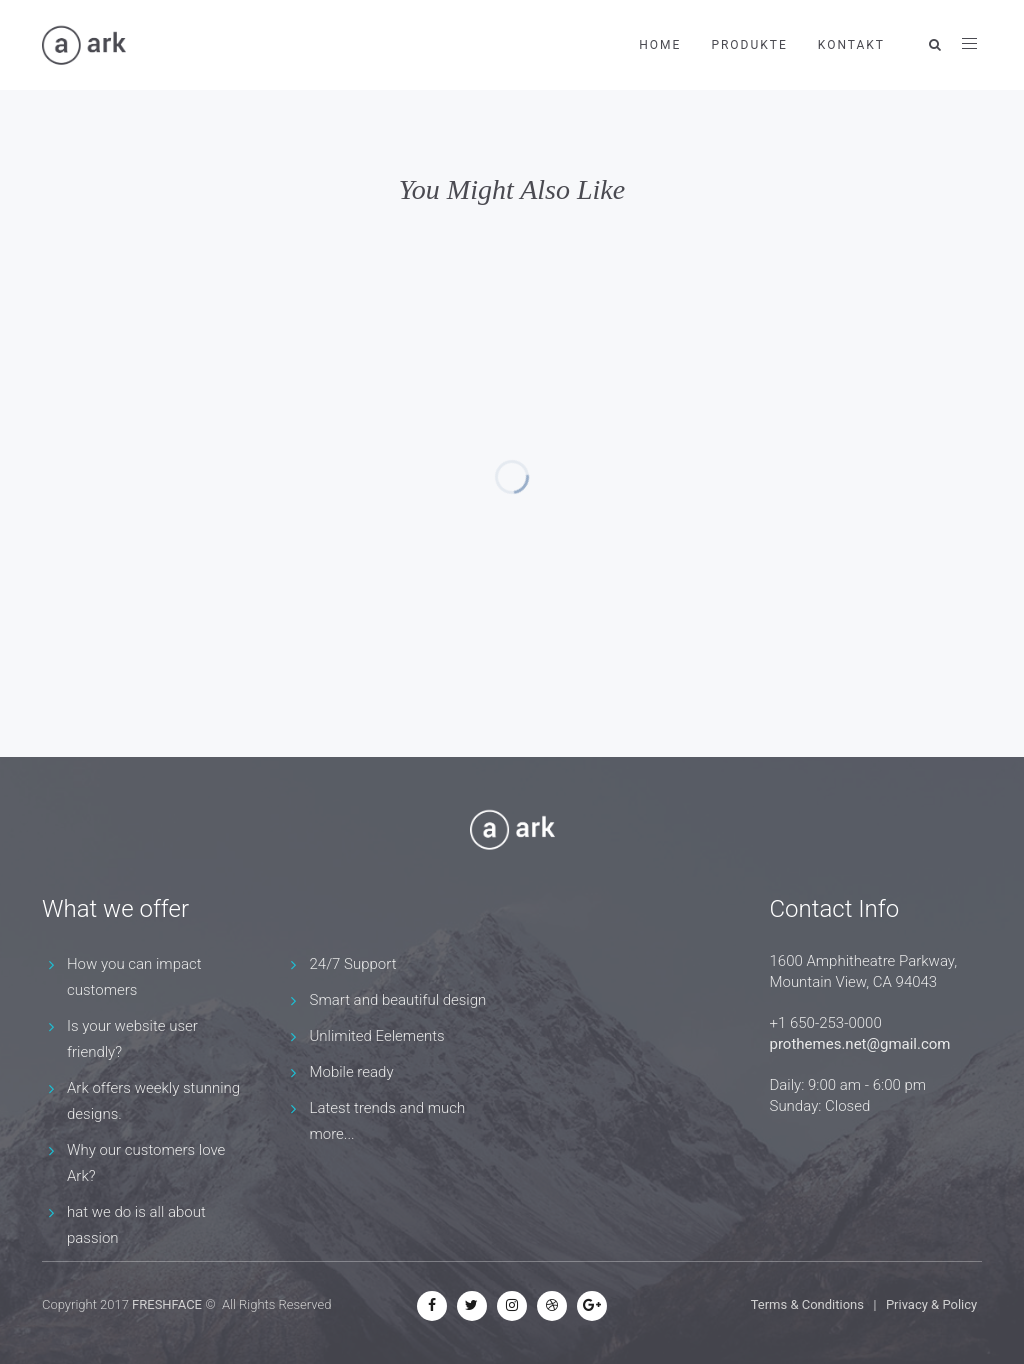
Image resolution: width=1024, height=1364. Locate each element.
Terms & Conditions (807, 1304)
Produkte (749, 45)
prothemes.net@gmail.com (860, 1044)
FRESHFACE (167, 1304)
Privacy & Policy (931, 1304)
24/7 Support (353, 964)
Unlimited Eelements (377, 1036)
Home (660, 45)
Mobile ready (352, 1072)
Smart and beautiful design (398, 1000)
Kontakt (851, 45)
